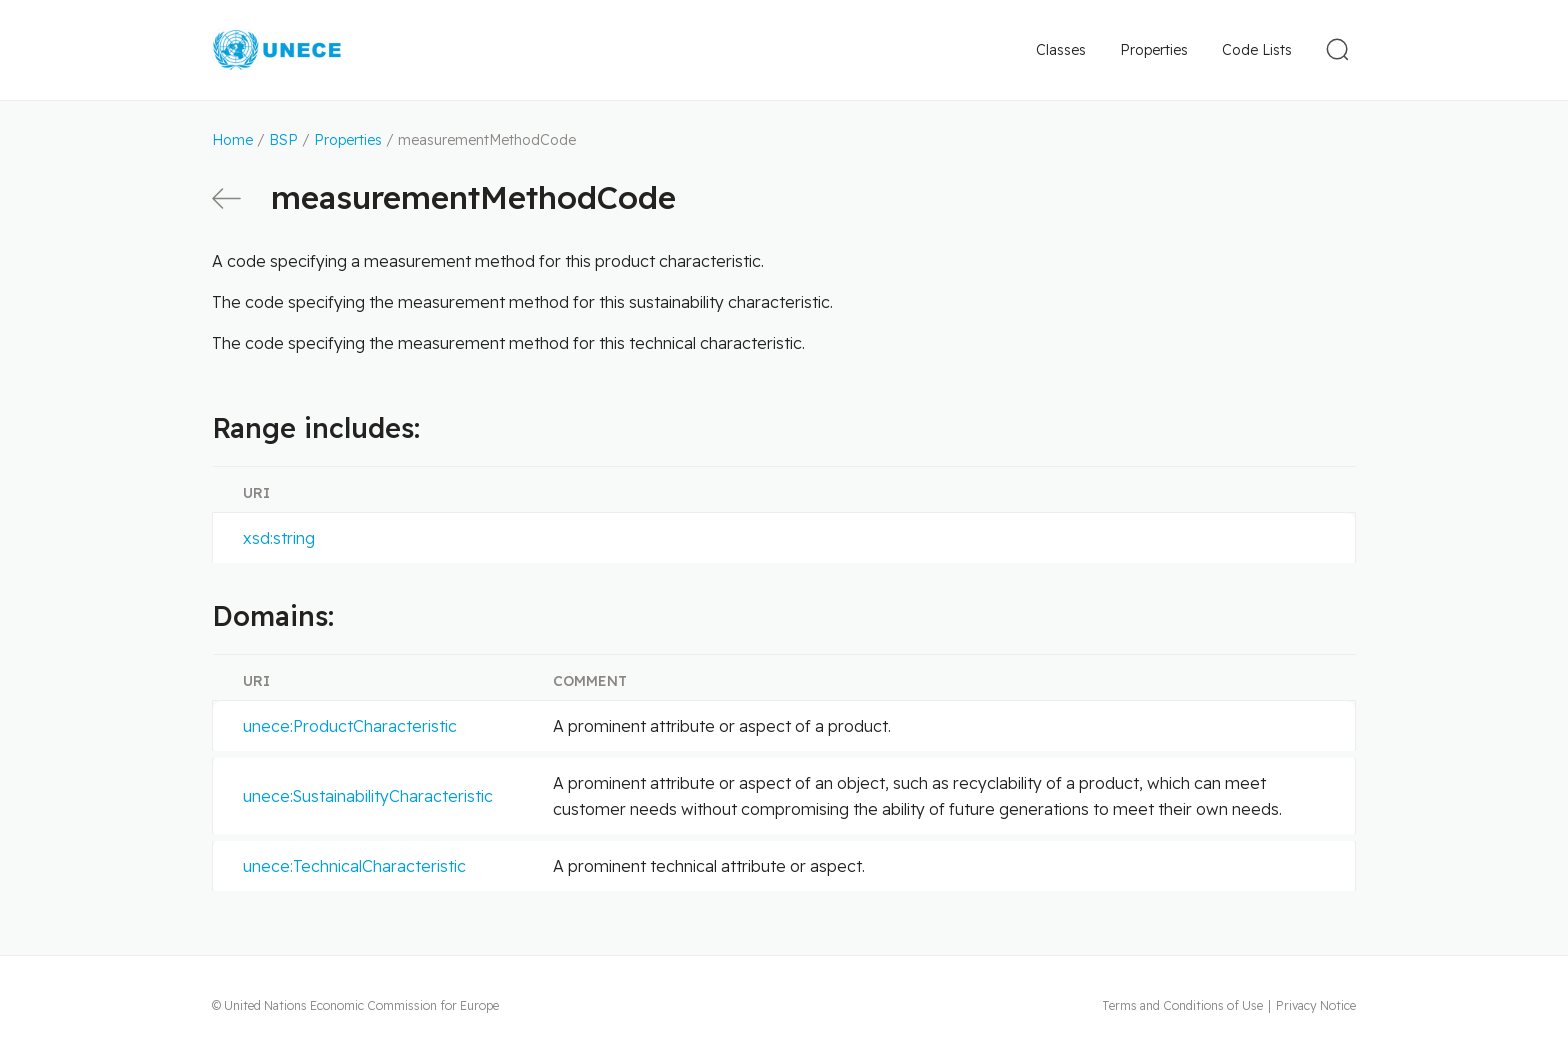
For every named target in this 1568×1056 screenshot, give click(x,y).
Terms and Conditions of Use (1182, 1005)
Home (232, 140)
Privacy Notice (1316, 1005)
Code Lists (1257, 50)
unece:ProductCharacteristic (350, 726)
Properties (1154, 50)
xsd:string (279, 538)
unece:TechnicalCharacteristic (354, 866)
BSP (283, 140)
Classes (1061, 50)
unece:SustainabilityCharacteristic (368, 796)
